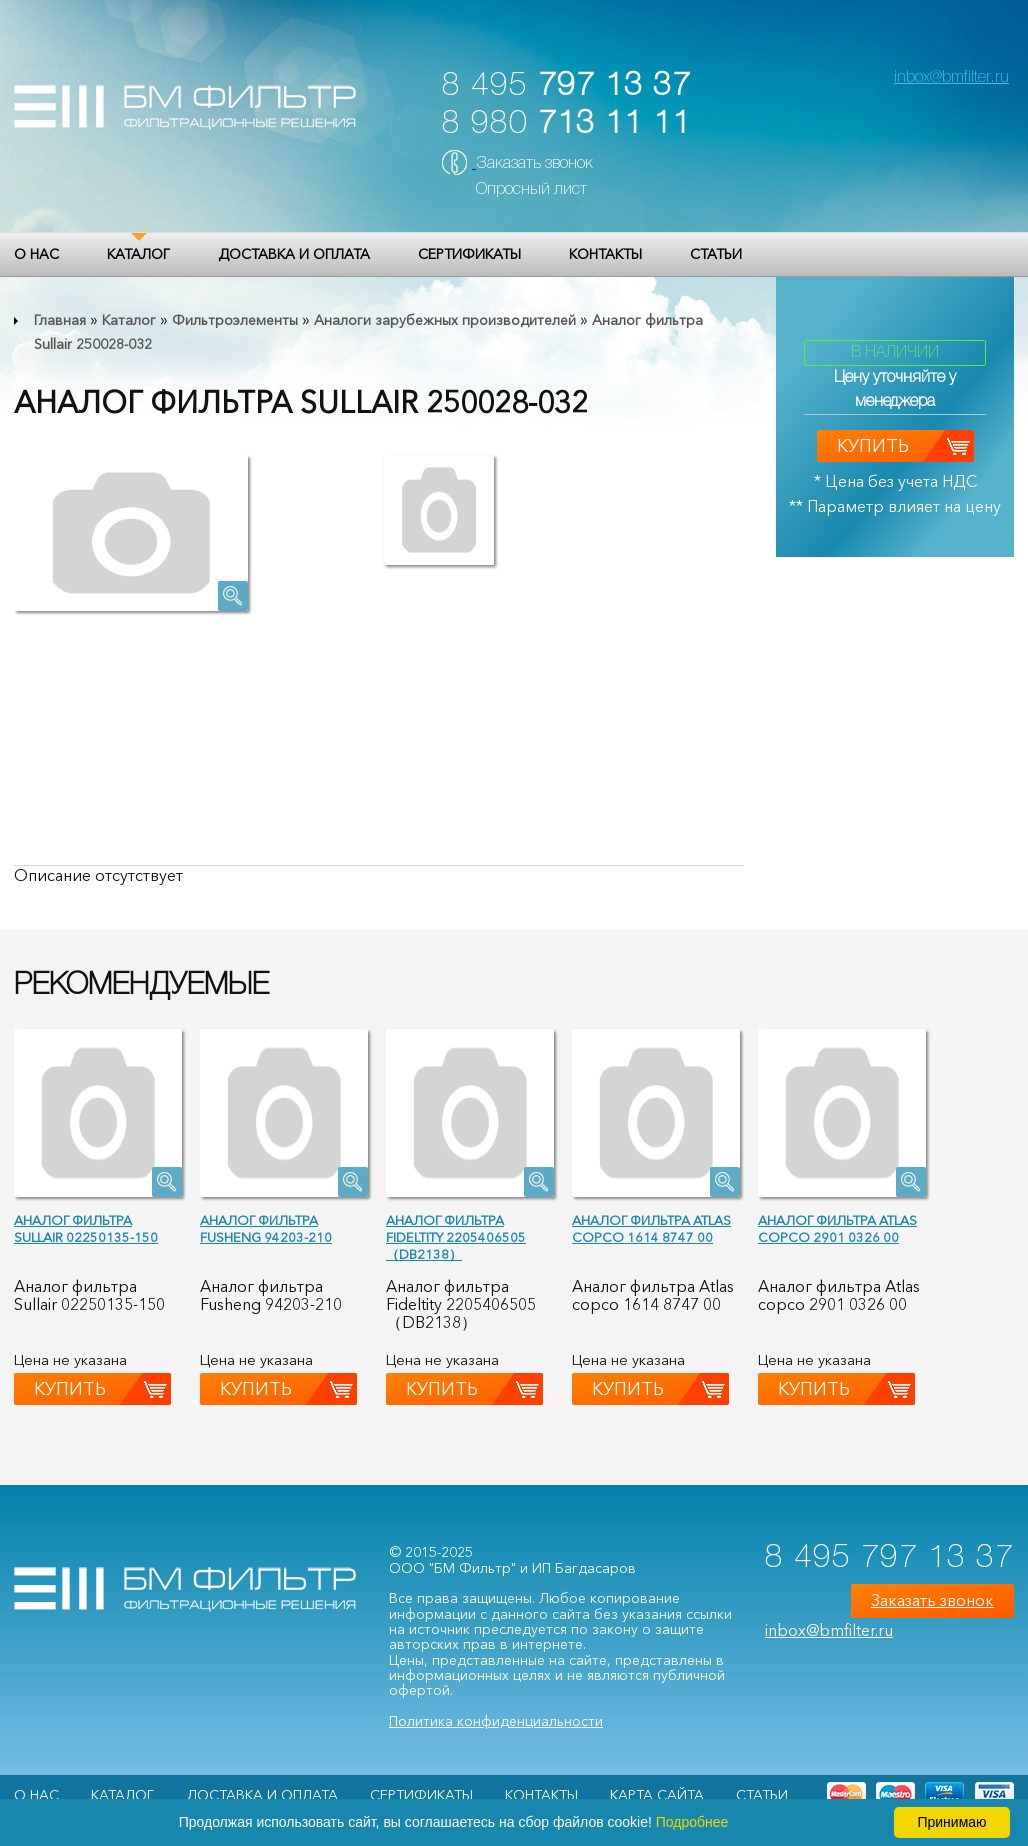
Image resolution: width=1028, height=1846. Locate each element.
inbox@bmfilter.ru (951, 78)
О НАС (36, 254)
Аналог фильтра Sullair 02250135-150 (86, 1228)
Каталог (138, 254)
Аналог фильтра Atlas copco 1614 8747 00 (651, 1228)
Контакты (605, 254)
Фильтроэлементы (235, 320)
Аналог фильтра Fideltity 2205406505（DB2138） (456, 1237)
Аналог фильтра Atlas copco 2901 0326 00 (837, 1228)
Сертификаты (469, 254)
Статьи (716, 254)
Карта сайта (657, 1795)
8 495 (566, 86)
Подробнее (692, 1822)
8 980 (566, 124)
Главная (60, 320)
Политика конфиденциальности (496, 1721)
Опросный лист (531, 190)
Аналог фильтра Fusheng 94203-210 (266, 1228)
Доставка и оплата (294, 254)
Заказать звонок (534, 164)
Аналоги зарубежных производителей (445, 320)
